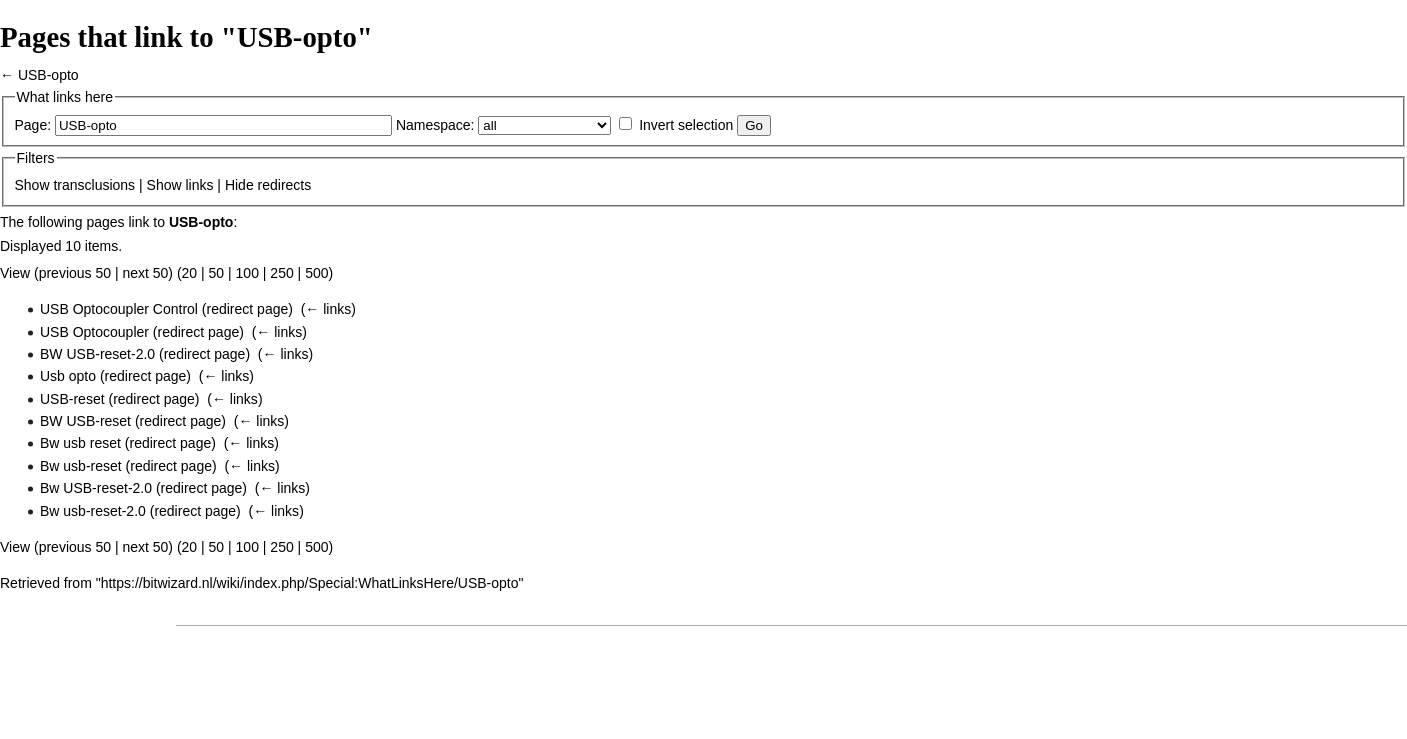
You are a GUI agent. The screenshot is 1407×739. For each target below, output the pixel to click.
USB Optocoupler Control (119, 309)
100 (247, 273)
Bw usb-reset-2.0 (93, 511)
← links (328, 309)
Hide (239, 185)
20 (190, 273)
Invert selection (686, 125)
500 (316, 273)
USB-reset (72, 399)
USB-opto (48, 75)
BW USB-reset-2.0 (97, 354)
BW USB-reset (85, 421)
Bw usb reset (80, 443)
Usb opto (68, 376)
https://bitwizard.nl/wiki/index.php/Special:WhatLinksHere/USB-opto (310, 583)
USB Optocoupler (94, 332)
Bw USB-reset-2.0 (96, 488)
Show (32, 185)
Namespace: (435, 125)
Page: (33, 125)
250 (281, 273)
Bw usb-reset (81, 466)
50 (217, 273)
